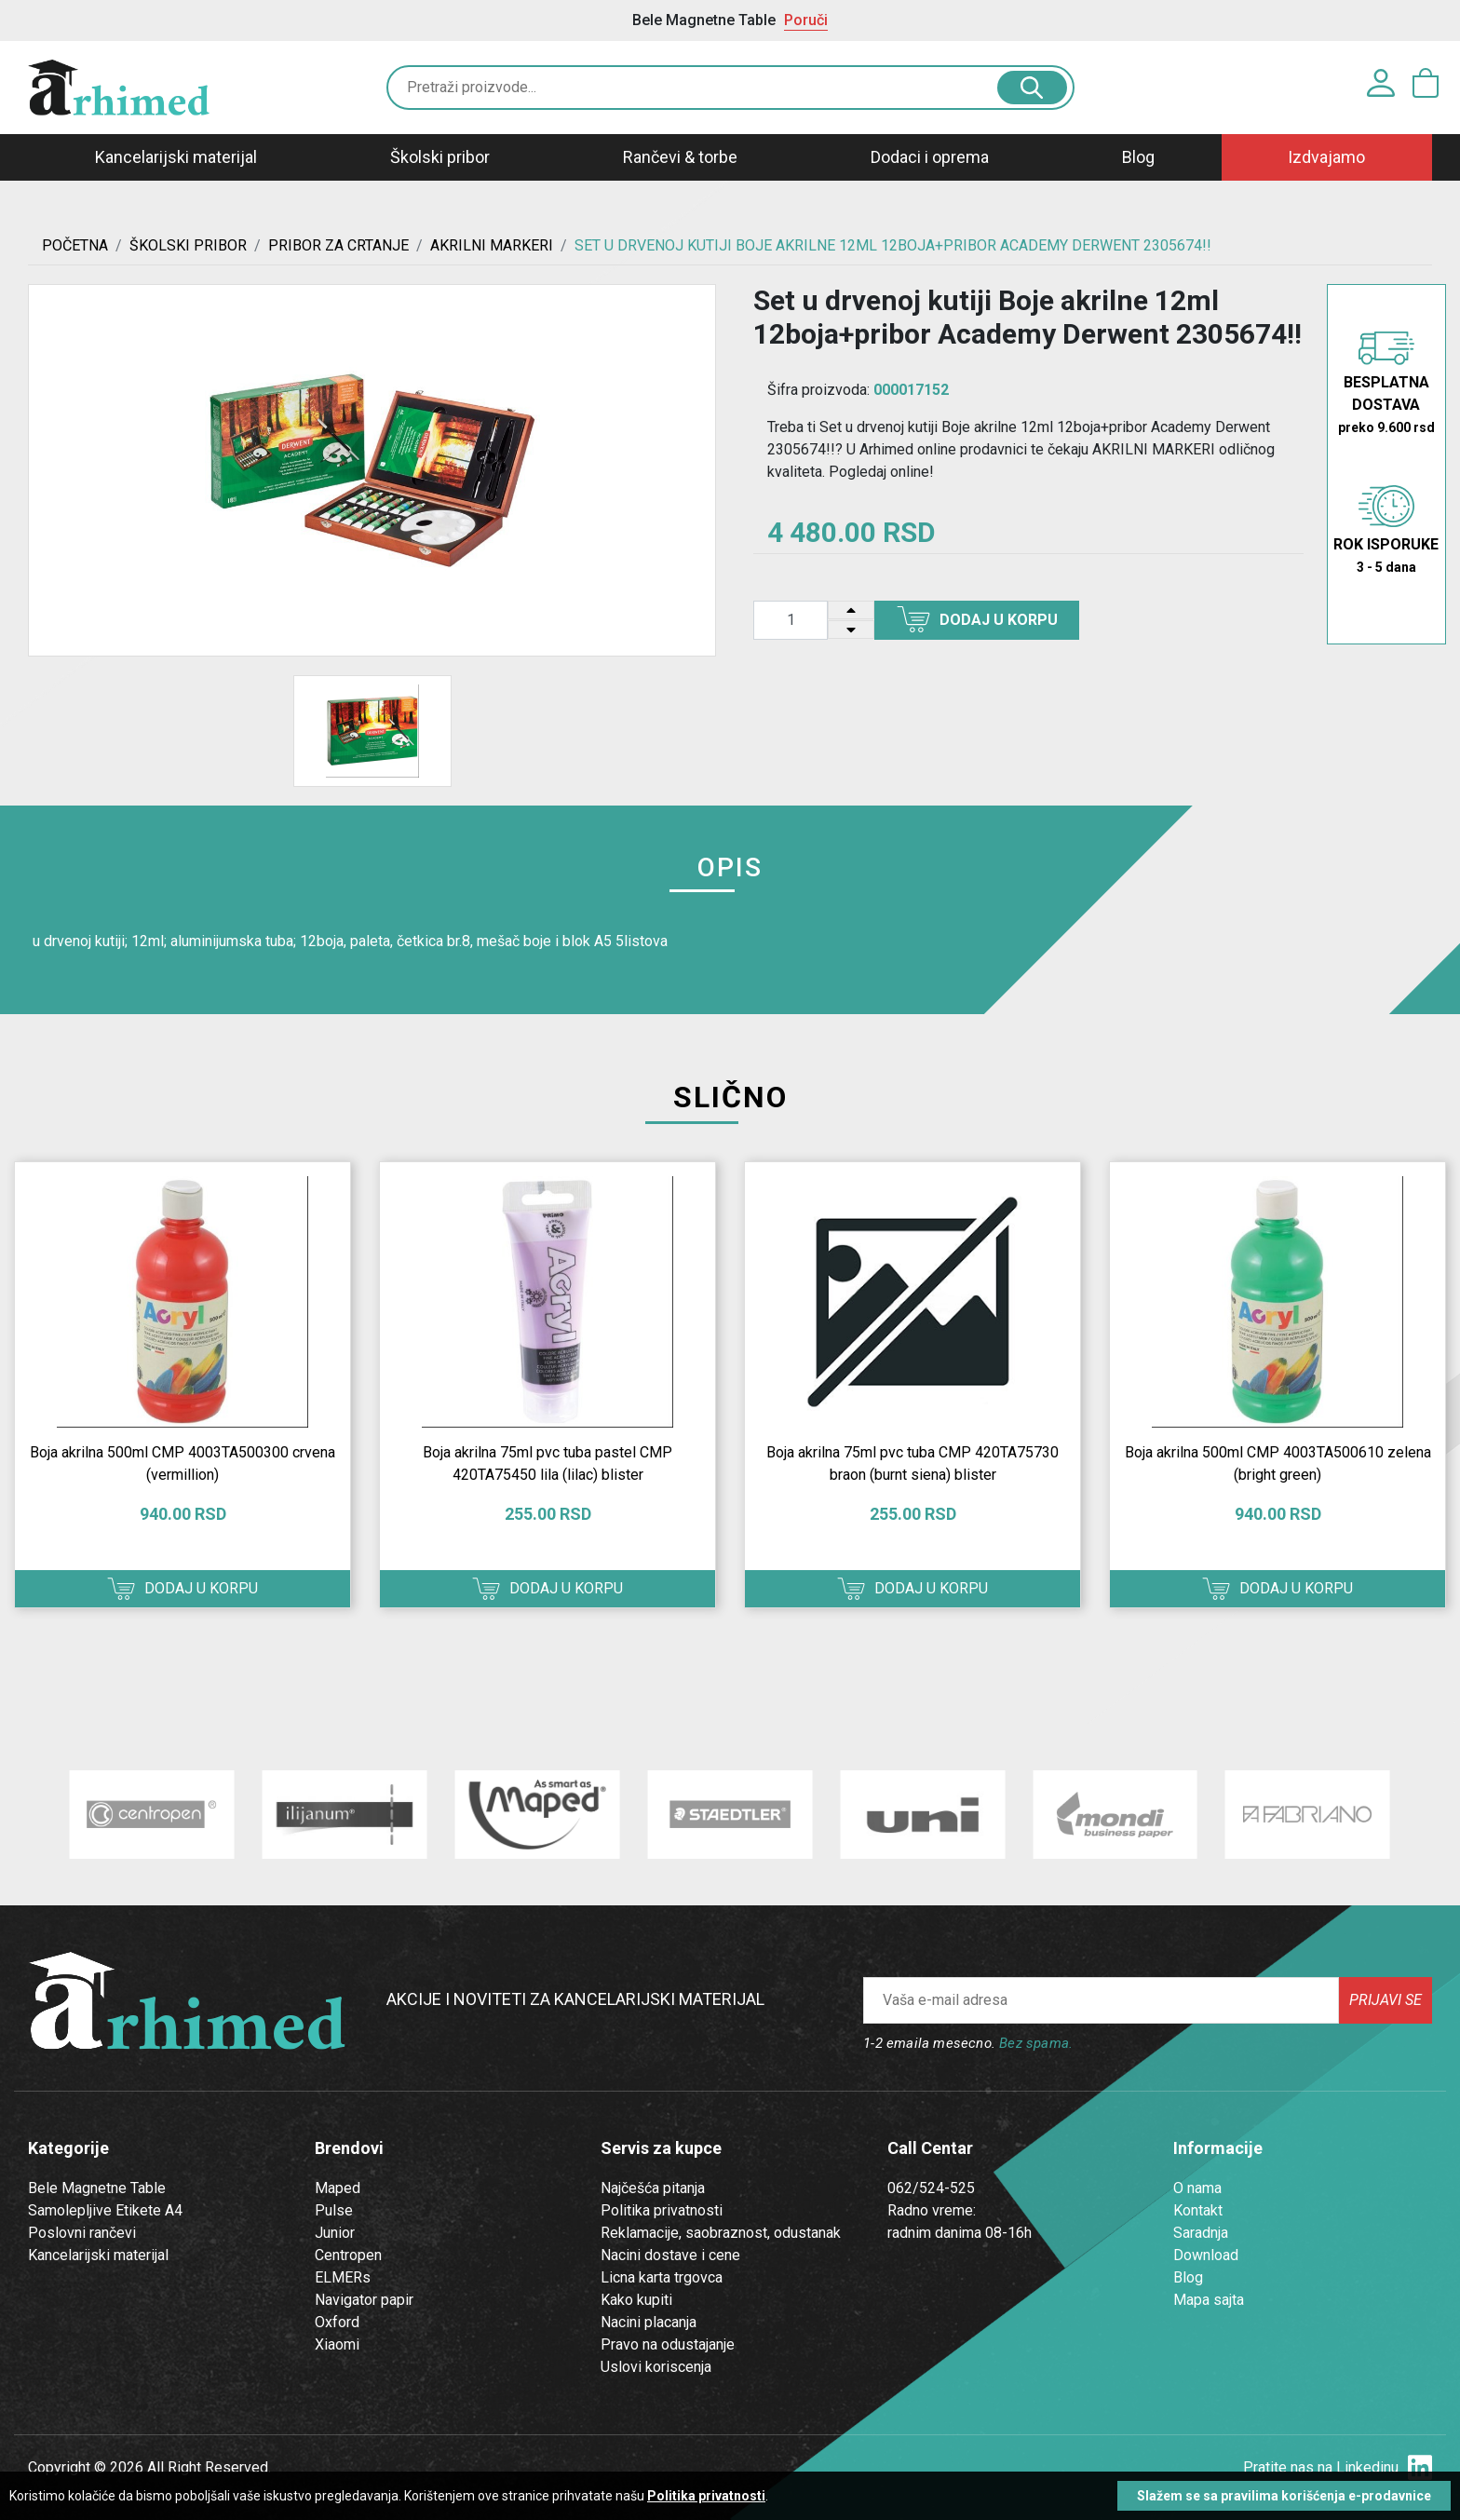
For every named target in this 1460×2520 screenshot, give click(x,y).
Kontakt (1198, 2210)
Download (1205, 2255)
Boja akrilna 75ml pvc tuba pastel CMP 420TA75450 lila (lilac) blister (547, 1463)
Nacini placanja (648, 2322)
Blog (1138, 157)
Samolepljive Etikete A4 (105, 2210)
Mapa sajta (1208, 2300)
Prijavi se (1385, 2000)
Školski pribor (440, 157)
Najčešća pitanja (653, 2188)
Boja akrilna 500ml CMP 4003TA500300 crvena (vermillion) (182, 1463)
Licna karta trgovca (662, 2277)
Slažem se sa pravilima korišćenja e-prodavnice (1284, 2495)
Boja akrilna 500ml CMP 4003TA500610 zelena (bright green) (1278, 1463)
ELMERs (343, 2277)
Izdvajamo (1326, 157)
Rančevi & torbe (680, 157)
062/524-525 (931, 2188)
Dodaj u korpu (977, 619)
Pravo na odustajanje (668, 2344)
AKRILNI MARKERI (491, 245)
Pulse (334, 2210)
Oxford (337, 2322)
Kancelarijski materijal (176, 157)
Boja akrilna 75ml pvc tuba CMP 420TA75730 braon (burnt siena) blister (912, 1463)
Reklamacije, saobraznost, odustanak (721, 2233)
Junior (335, 2233)
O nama (1197, 2188)
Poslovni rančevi (82, 2233)
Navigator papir (364, 2300)
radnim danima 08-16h (959, 2233)
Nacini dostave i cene (670, 2255)
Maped (337, 2188)
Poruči (806, 20)
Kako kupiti (636, 2300)
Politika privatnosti (662, 2210)
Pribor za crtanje (338, 245)
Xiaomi (337, 2344)
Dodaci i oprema (930, 157)
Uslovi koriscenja (656, 2367)
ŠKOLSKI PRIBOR (188, 245)
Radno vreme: (931, 2210)
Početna (75, 245)
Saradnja (1200, 2233)
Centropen (348, 2255)
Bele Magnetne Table (97, 2188)
